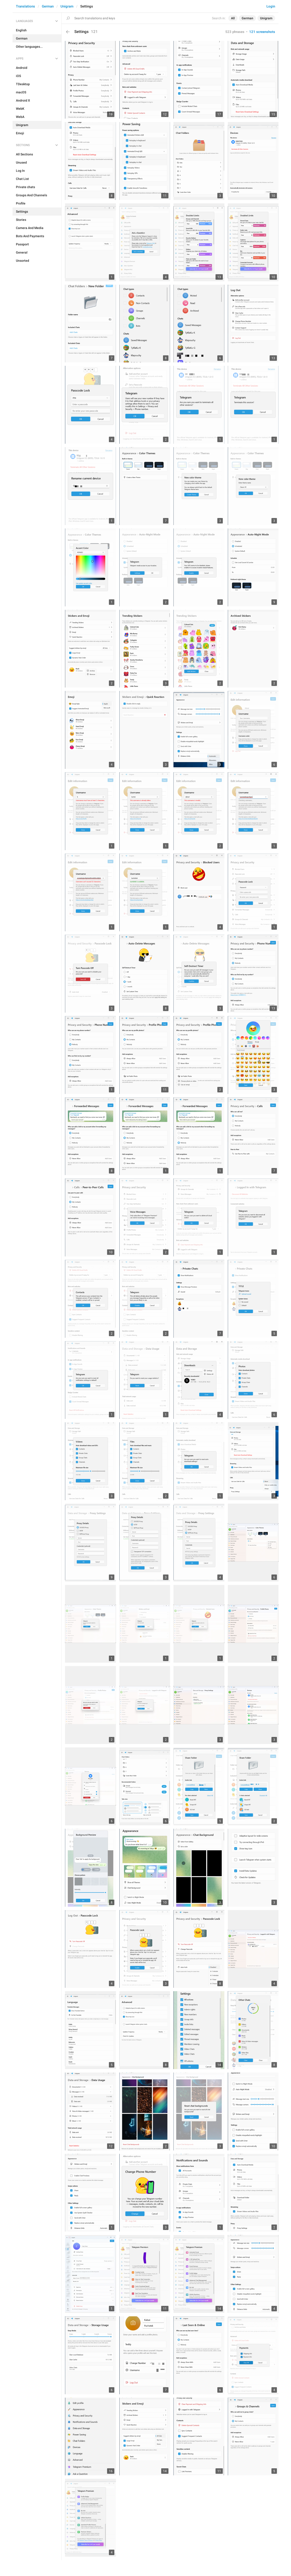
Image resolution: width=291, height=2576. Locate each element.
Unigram (66, 6)
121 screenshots (262, 32)
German (48, 6)
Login (270, 6)
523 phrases (234, 32)
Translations (25, 6)
